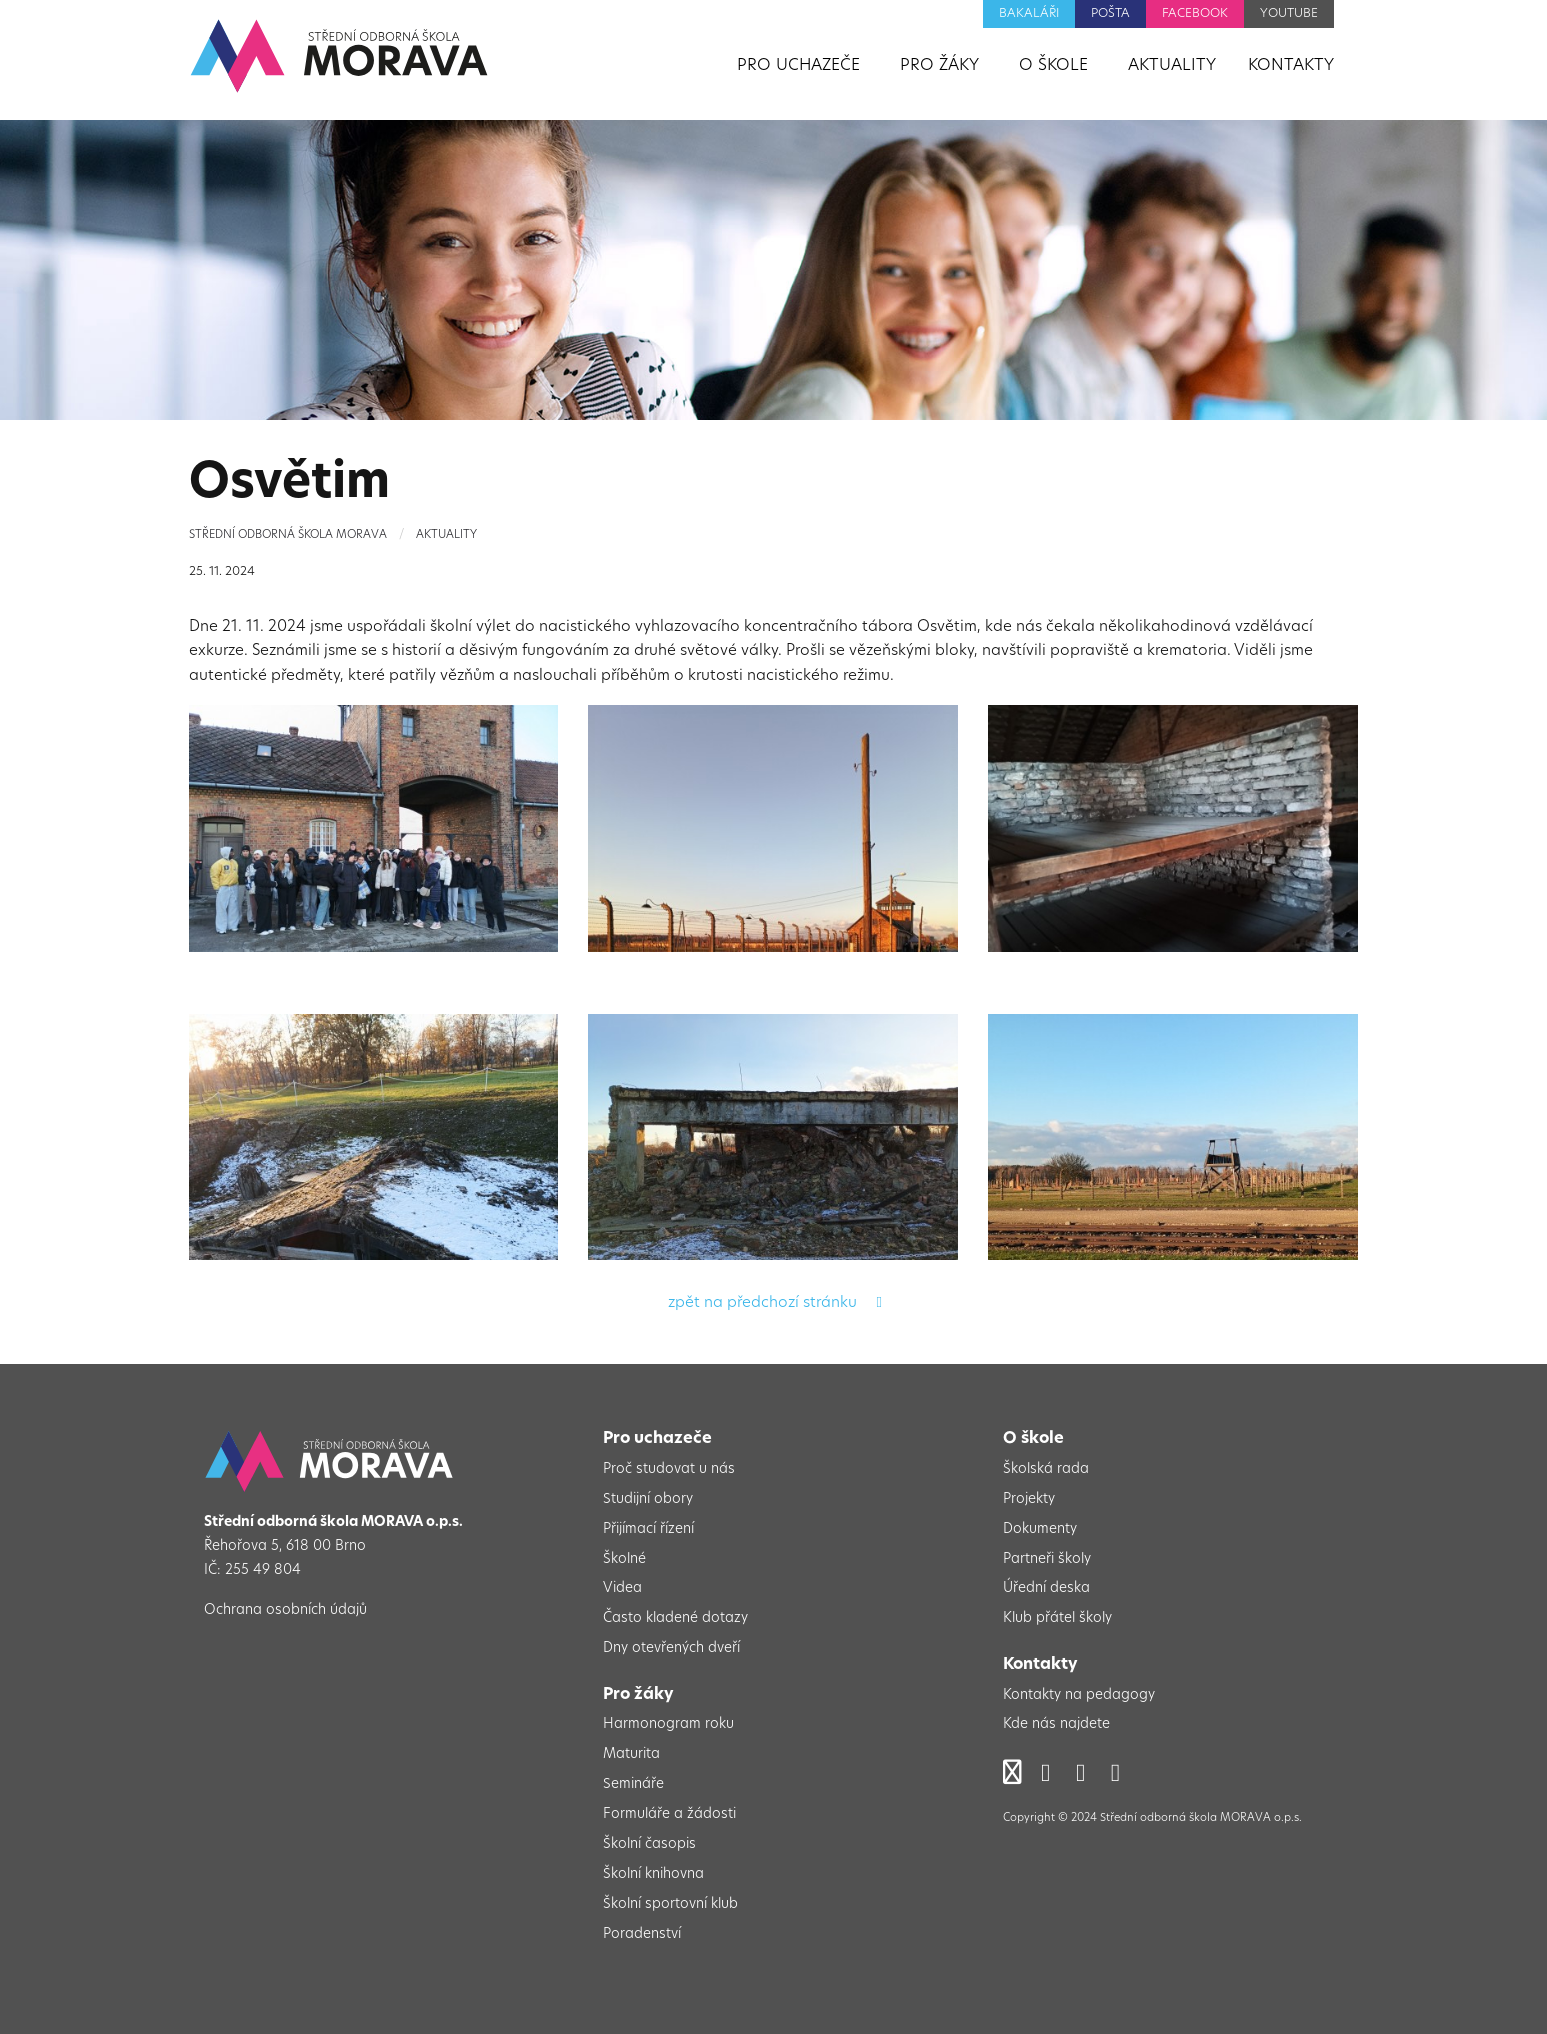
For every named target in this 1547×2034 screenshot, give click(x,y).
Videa (622, 1588)
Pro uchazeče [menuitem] (798, 66)
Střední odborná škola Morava (288, 535)
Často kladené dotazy (675, 1618)
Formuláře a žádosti (669, 1814)
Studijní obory (648, 1499)
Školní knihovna (653, 1874)
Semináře (633, 1784)
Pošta (1110, 14)
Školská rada (1046, 1469)
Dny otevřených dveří (671, 1648)
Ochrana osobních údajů (285, 1610)
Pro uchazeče (657, 1439)
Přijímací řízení (648, 1529)
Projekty (1029, 1499)
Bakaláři (1029, 14)
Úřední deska (1046, 1588)
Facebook (1195, 14)
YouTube (1289, 14)
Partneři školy (1047, 1559)
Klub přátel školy (1057, 1618)
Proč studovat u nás (669, 1469)
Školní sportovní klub (670, 1904)
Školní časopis (649, 1844)
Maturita (631, 1754)
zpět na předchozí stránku (774, 1303)
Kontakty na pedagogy (1079, 1695)
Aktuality (446, 535)
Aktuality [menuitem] (1172, 66)
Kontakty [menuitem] (1291, 66)
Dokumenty (1040, 1529)
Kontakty (1040, 1665)
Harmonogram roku (668, 1724)
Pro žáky (638, 1695)
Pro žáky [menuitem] (939, 66)
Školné (624, 1559)
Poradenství (642, 1934)
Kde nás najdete (1056, 1724)
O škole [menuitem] (1053, 66)
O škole (1033, 1439)
